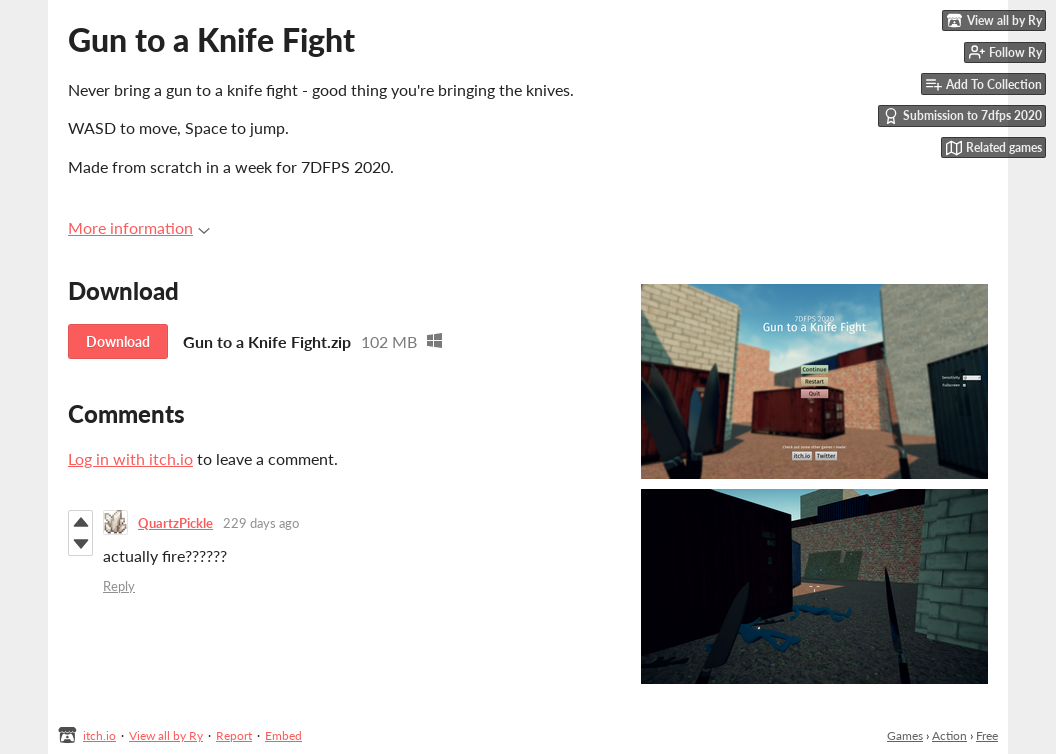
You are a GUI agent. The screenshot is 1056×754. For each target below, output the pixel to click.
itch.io (99, 735)
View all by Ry (166, 735)
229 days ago (261, 523)
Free (987, 735)
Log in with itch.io (130, 458)
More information (139, 227)
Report (234, 735)
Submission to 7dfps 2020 (962, 116)
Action (949, 735)
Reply (119, 586)
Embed (283, 735)
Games (905, 735)
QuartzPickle (175, 523)
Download (118, 341)
